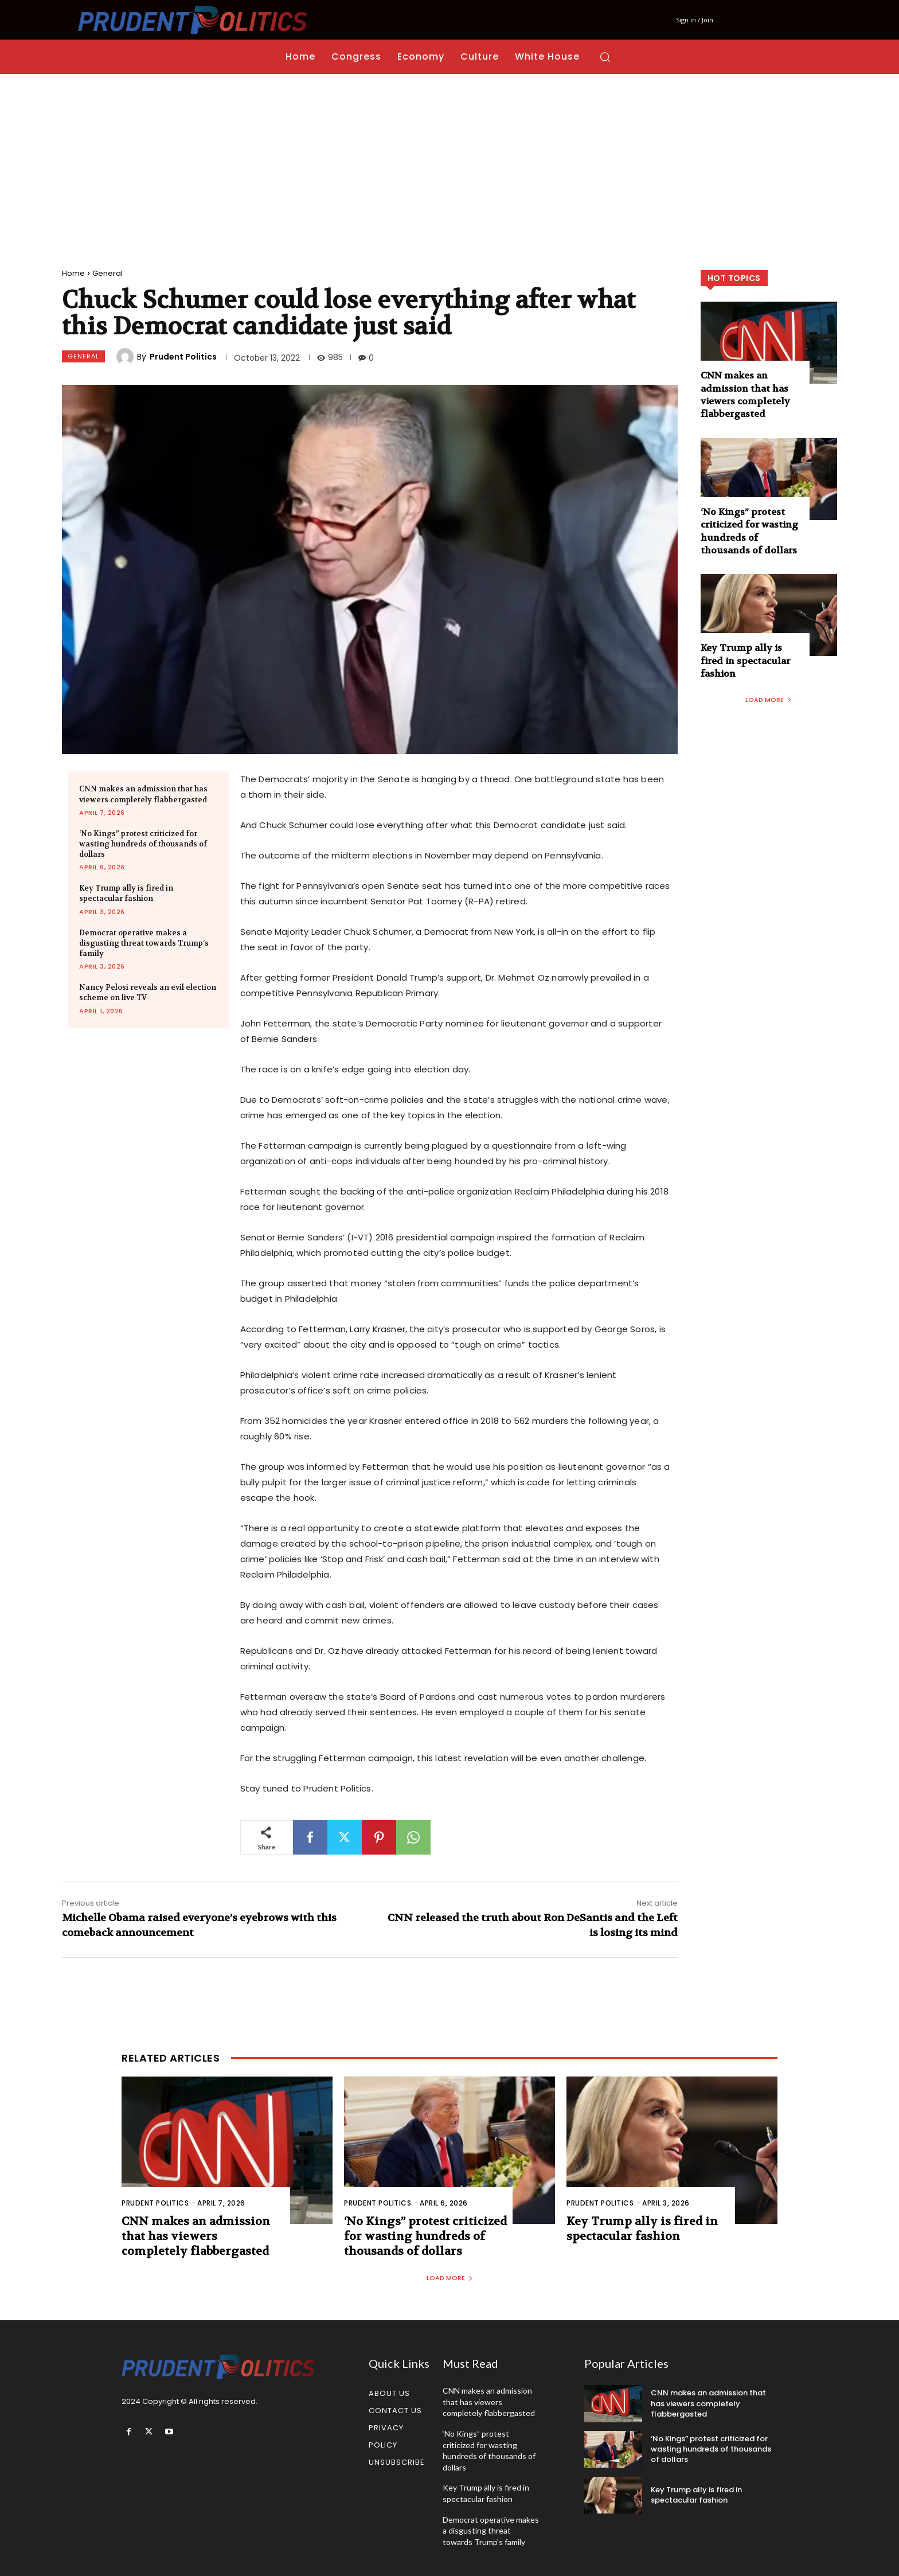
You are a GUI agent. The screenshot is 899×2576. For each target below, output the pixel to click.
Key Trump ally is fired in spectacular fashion (126, 893)
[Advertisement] (449, 160)
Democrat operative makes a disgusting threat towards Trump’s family (144, 943)
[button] (605, 57)
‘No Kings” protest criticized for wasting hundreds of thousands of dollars (143, 844)
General (107, 273)
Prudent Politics (183, 357)
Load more (768, 699)
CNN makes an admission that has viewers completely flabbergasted (745, 394)
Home (73, 273)
